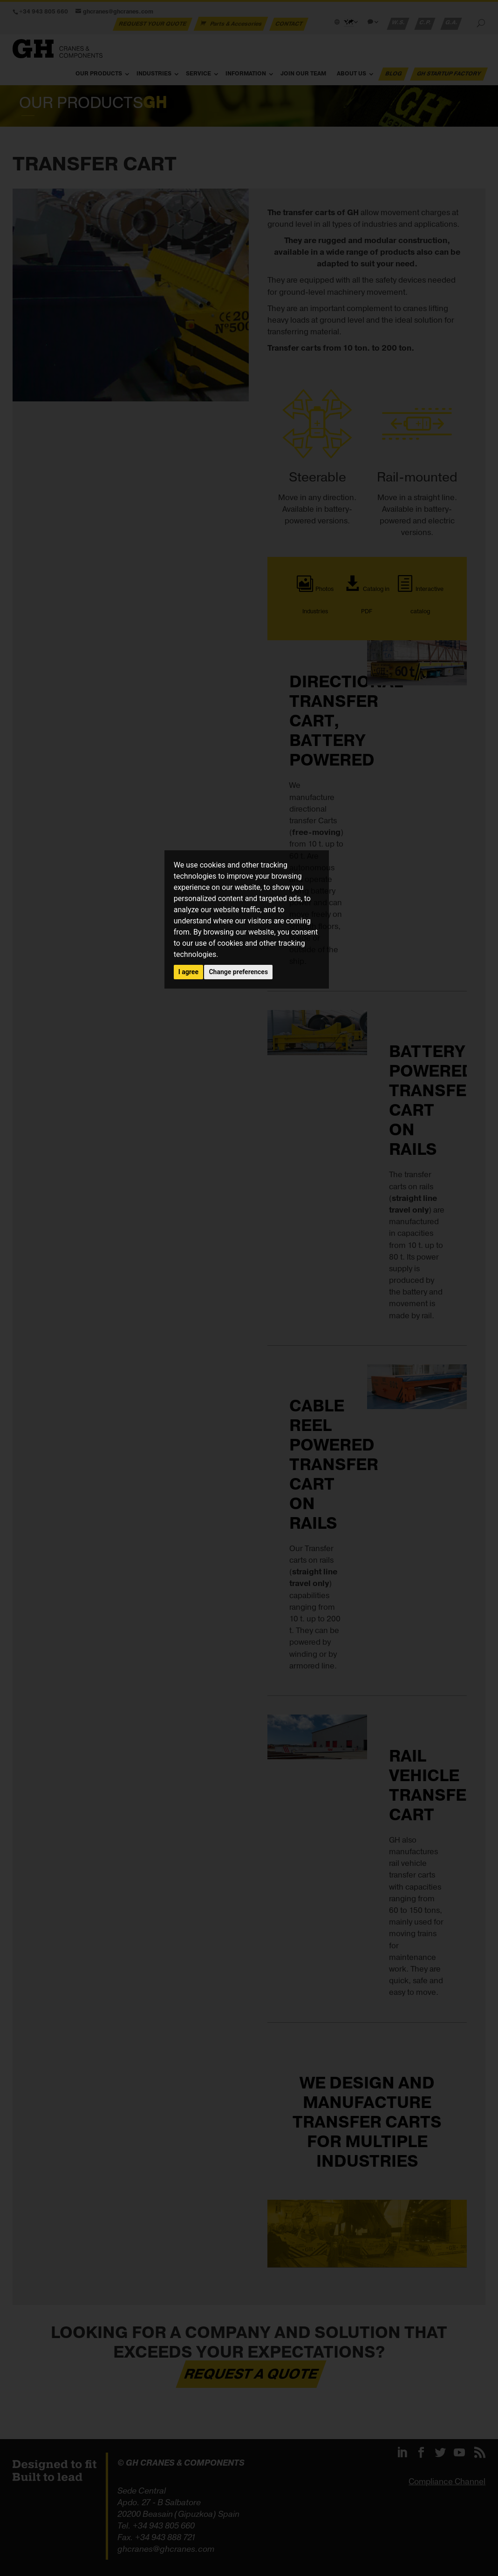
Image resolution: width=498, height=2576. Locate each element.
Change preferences (238, 972)
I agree (188, 972)
